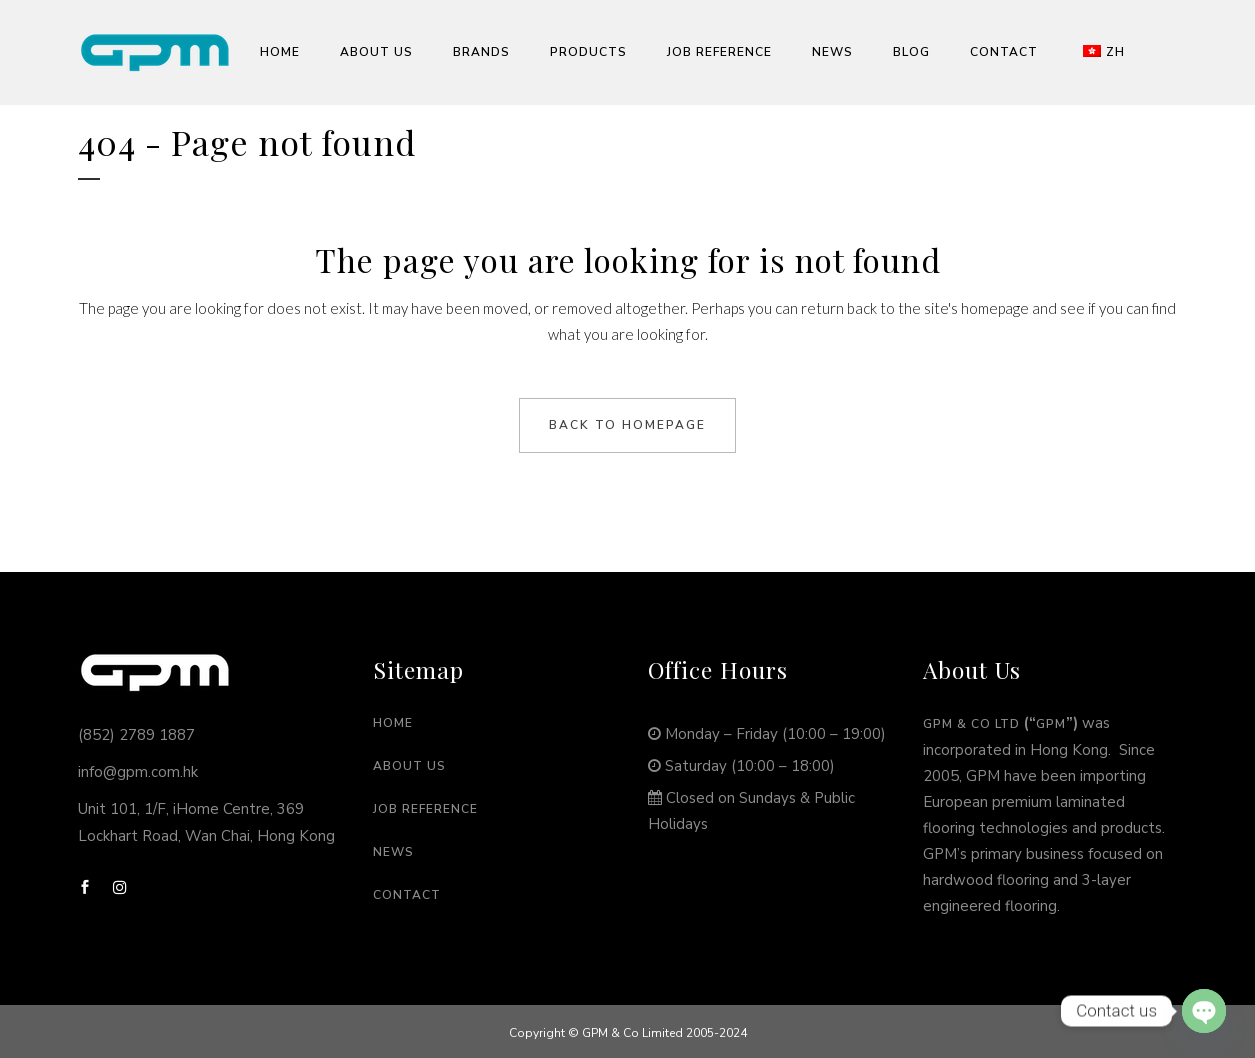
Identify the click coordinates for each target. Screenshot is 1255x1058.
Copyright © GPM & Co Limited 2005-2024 (628, 1033)
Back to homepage (627, 425)
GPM (1051, 724)
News (393, 852)
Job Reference (425, 809)
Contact (407, 895)
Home (393, 723)
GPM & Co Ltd (971, 724)
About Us (409, 766)
